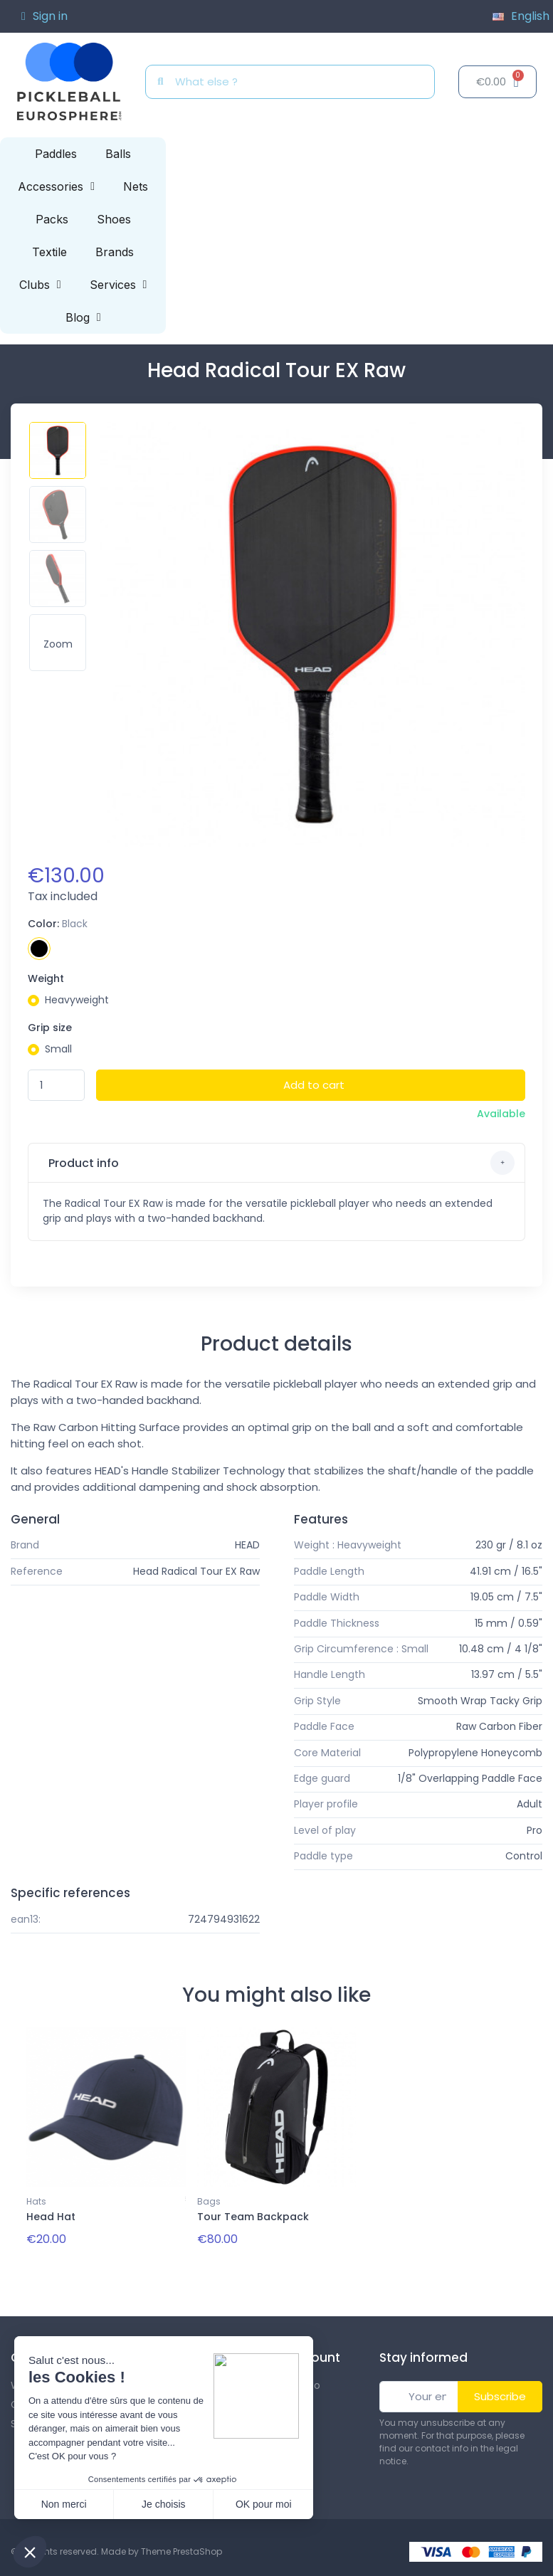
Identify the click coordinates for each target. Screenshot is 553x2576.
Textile (49, 252)
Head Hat (50, 2217)
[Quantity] (56, 1086)
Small (58, 1049)
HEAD (247, 1545)
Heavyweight (77, 1000)
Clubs (40, 284)
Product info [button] (280, 1163)
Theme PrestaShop (181, 2551)
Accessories (56, 186)
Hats (36, 2201)
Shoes (114, 219)
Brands (114, 252)
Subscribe (500, 2396)
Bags (209, 2201)
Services (118, 284)
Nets (135, 186)
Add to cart (313, 1084)
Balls (118, 154)
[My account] (44, 16)
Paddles (56, 154)
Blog (83, 317)
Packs (52, 219)
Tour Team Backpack (253, 2217)
